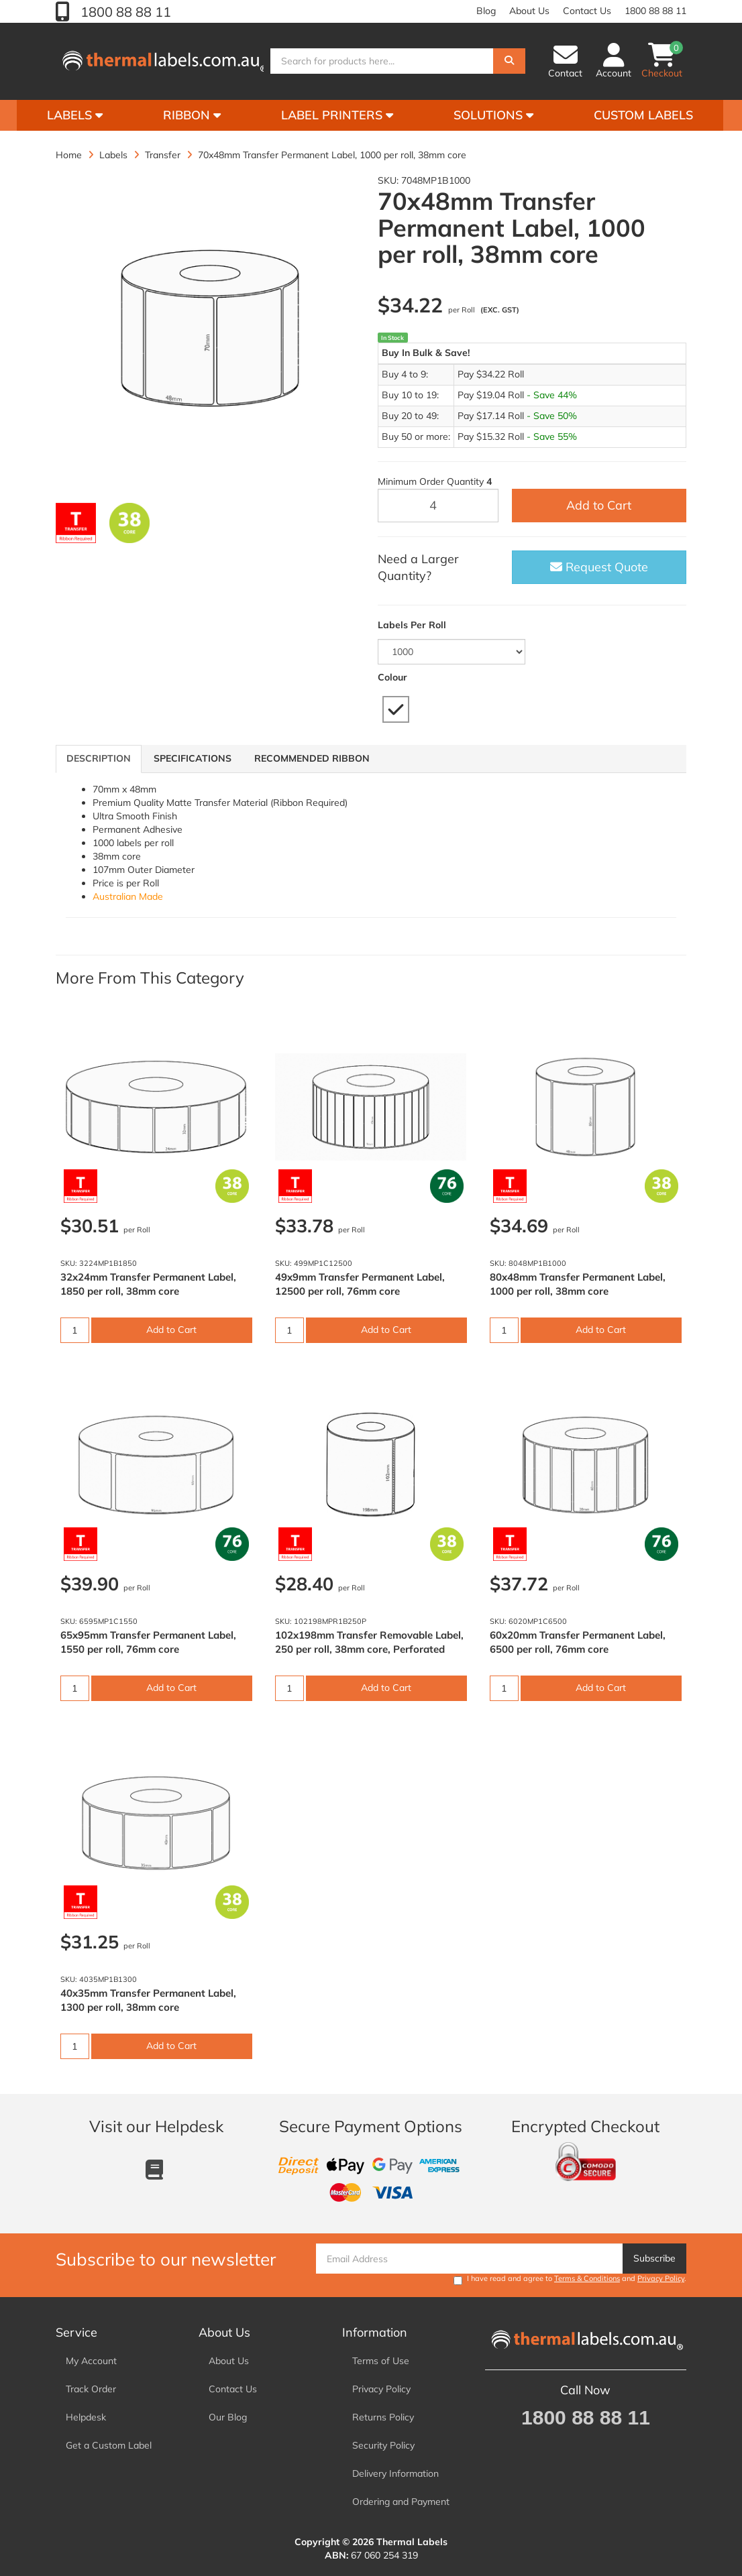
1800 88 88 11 (124, 11)
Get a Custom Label (109, 2445)
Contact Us (587, 11)
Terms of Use (380, 2361)
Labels (75, 115)
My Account (91, 2361)
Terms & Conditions (587, 2278)
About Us (529, 11)
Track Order (91, 2389)
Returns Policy (383, 2417)
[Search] (509, 62)
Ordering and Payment (400, 2502)
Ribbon (192, 115)
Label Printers (337, 115)
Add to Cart (598, 505)
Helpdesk (86, 2417)
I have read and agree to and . (570, 2279)
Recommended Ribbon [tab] (312, 758)
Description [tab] (98, 758)
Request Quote (599, 567)
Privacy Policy (660, 2278)
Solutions (493, 115)
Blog (486, 11)
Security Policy (383, 2445)
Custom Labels (643, 115)
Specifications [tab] (192, 758)
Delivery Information (395, 2473)
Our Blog (228, 2417)
